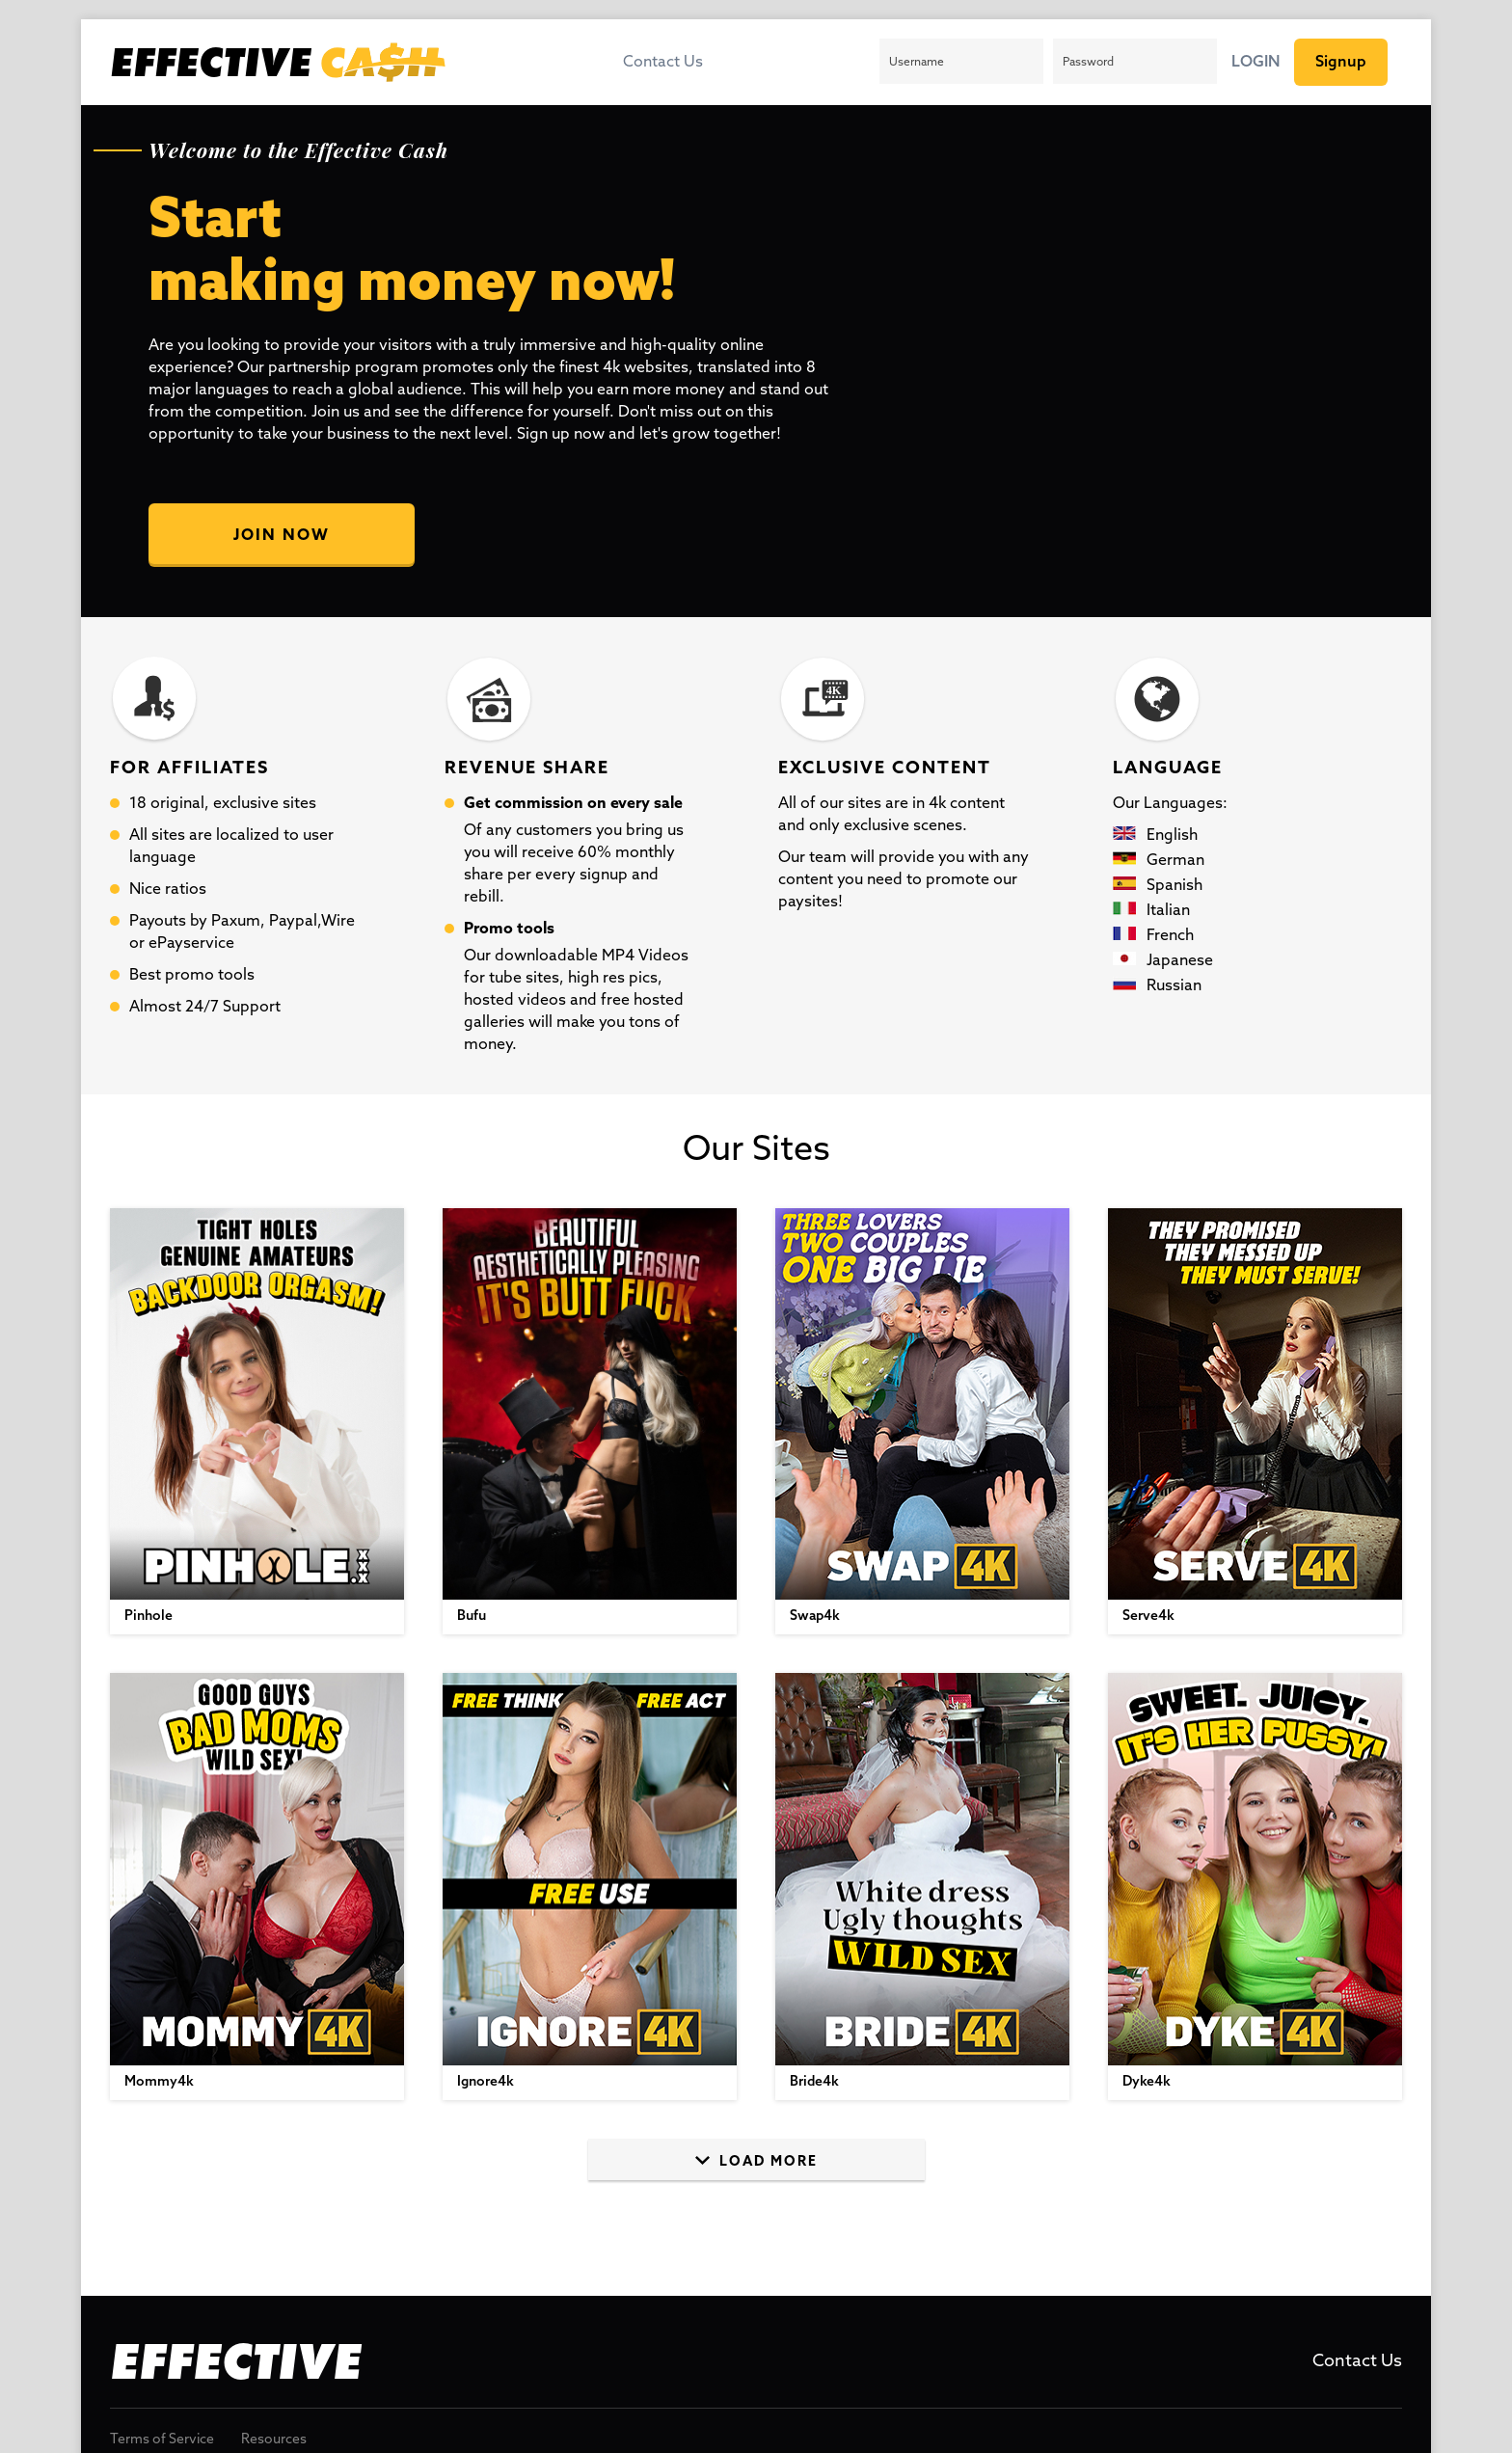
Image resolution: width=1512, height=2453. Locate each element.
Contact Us (663, 62)
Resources (274, 2440)
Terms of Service (162, 2440)
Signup (1340, 62)
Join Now (281, 535)
